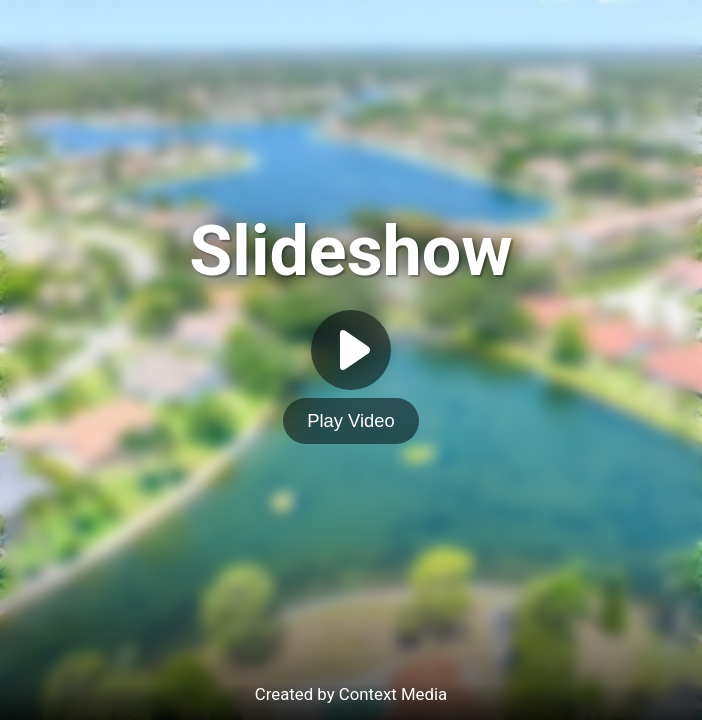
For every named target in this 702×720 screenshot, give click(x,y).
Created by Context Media (351, 694)
